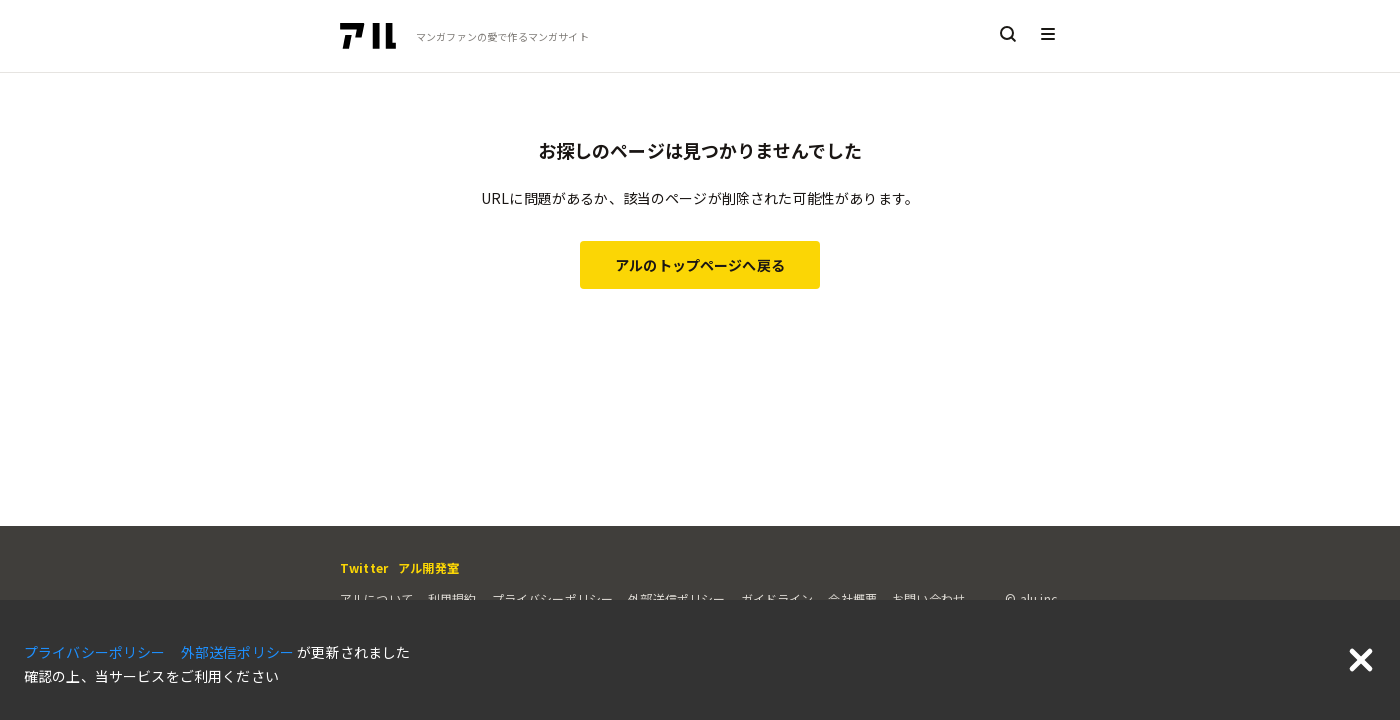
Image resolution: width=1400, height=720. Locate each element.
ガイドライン (777, 598)
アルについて (376, 598)
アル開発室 (428, 567)
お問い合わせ (928, 598)
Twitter (364, 567)
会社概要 (852, 598)
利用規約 (452, 598)
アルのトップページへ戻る (700, 265)
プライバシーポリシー (553, 598)
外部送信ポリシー (676, 598)
